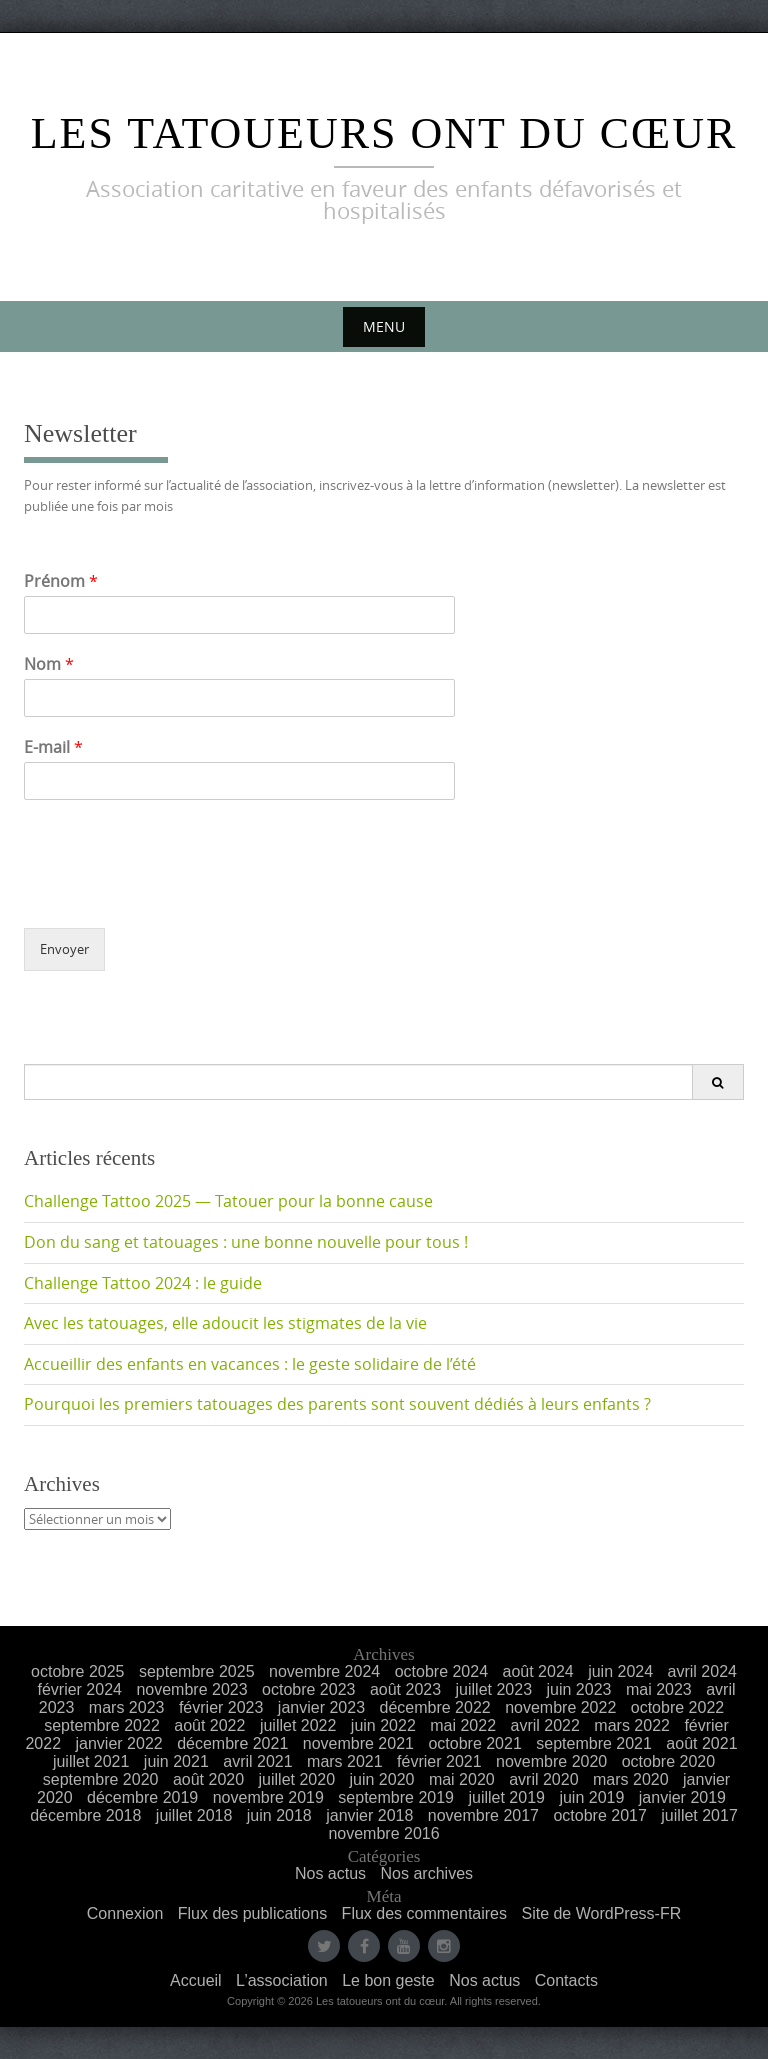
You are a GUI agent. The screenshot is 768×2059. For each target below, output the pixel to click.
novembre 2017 (483, 1815)
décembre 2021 (232, 1743)
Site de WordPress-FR (601, 1913)
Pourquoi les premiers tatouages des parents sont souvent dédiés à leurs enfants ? (337, 1404)
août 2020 (208, 1779)
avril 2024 (702, 1671)
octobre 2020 (668, 1761)
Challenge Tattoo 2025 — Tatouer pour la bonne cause (228, 1201)
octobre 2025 (77, 1671)
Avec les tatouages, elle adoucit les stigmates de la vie (225, 1323)
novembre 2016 (383, 1833)
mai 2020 (462, 1779)
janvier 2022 (119, 1743)
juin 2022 (383, 1725)
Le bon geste (388, 1980)
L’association (282, 1980)
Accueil (196, 1980)
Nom (49, 664)
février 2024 (79, 1689)
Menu (384, 326)
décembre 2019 (142, 1797)
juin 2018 (279, 1815)
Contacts (566, 1980)
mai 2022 (463, 1725)
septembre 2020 (101, 1779)
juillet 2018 (194, 1815)
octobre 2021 (474, 1743)
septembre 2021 (594, 1743)
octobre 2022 (677, 1707)
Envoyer (64, 949)
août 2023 (405, 1689)
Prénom (61, 581)
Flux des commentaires (424, 1913)
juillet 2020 (297, 1779)
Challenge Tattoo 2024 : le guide (143, 1283)
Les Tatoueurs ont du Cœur (384, 133)
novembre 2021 (358, 1743)
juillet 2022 (298, 1725)
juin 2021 (176, 1761)
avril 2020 (543, 1779)
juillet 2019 (506, 1797)
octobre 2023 (308, 1689)
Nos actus (330, 1873)
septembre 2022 (102, 1725)
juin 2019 (591, 1797)
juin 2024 (620, 1671)
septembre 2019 (396, 1797)
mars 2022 (632, 1725)
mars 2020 (631, 1779)
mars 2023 (127, 1707)
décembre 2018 (85, 1815)
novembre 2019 (268, 1797)
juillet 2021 (91, 1761)
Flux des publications (252, 1913)
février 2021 (439, 1761)
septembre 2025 (197, 1671)
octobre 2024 (441, 1671)
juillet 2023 (494, 1689)
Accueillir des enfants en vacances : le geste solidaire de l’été (250, 1364)
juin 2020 (381, 1779)
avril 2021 (257, 1761)
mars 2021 (345, 1761)
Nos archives (427, 1873)
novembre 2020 (551, 1761)
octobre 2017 (599, 1815)
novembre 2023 (191, 1689)
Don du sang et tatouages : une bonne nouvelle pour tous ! (246, 1242)
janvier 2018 (369, 1815)
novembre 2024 (324, 1671)
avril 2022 (545, 1725)
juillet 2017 (699, 1815)
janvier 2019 (682, 1797)
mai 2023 (659, 1689)
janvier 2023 (321, 1707)
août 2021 (701, 1743)
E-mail (53, 747)
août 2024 (538, 1671)
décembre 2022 (434, 1707)
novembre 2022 (560, 1707)
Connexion (125, 1913)
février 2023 (221, 1707)
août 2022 (209, 1725)
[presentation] (176, 895)
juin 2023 (579, 1689)
